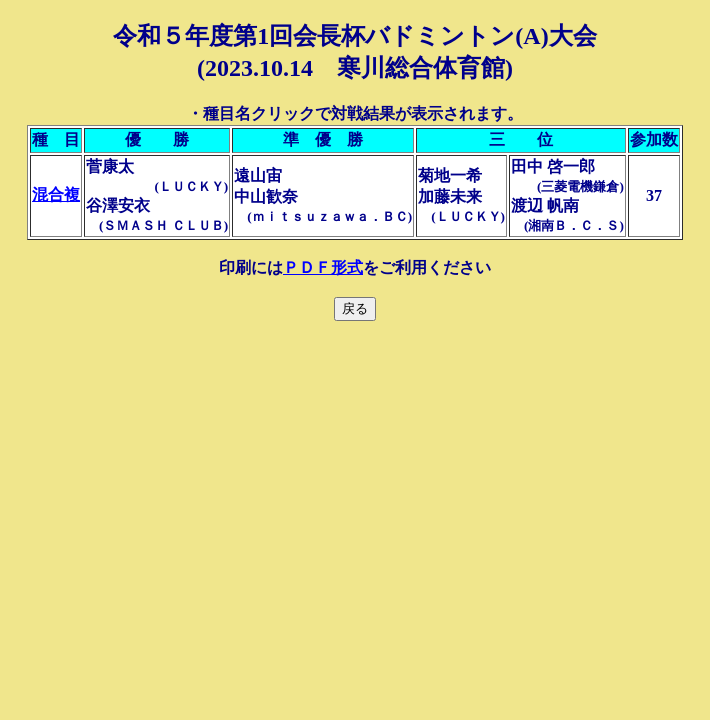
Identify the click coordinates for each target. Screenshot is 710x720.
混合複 (56, 194)
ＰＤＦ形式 (323, 267)
